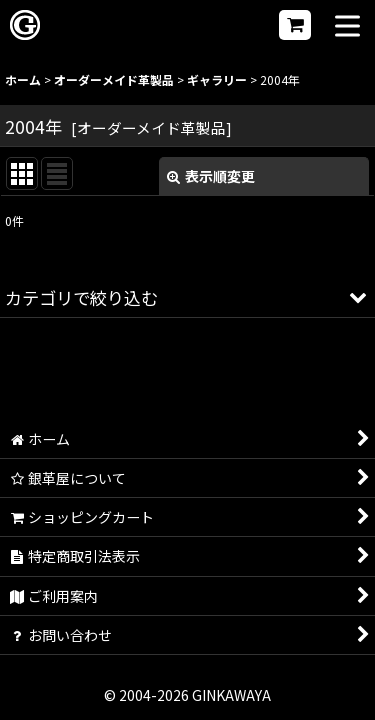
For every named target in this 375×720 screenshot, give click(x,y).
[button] (347, 27)
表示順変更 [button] (211, 176)
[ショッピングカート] (295, 25)
